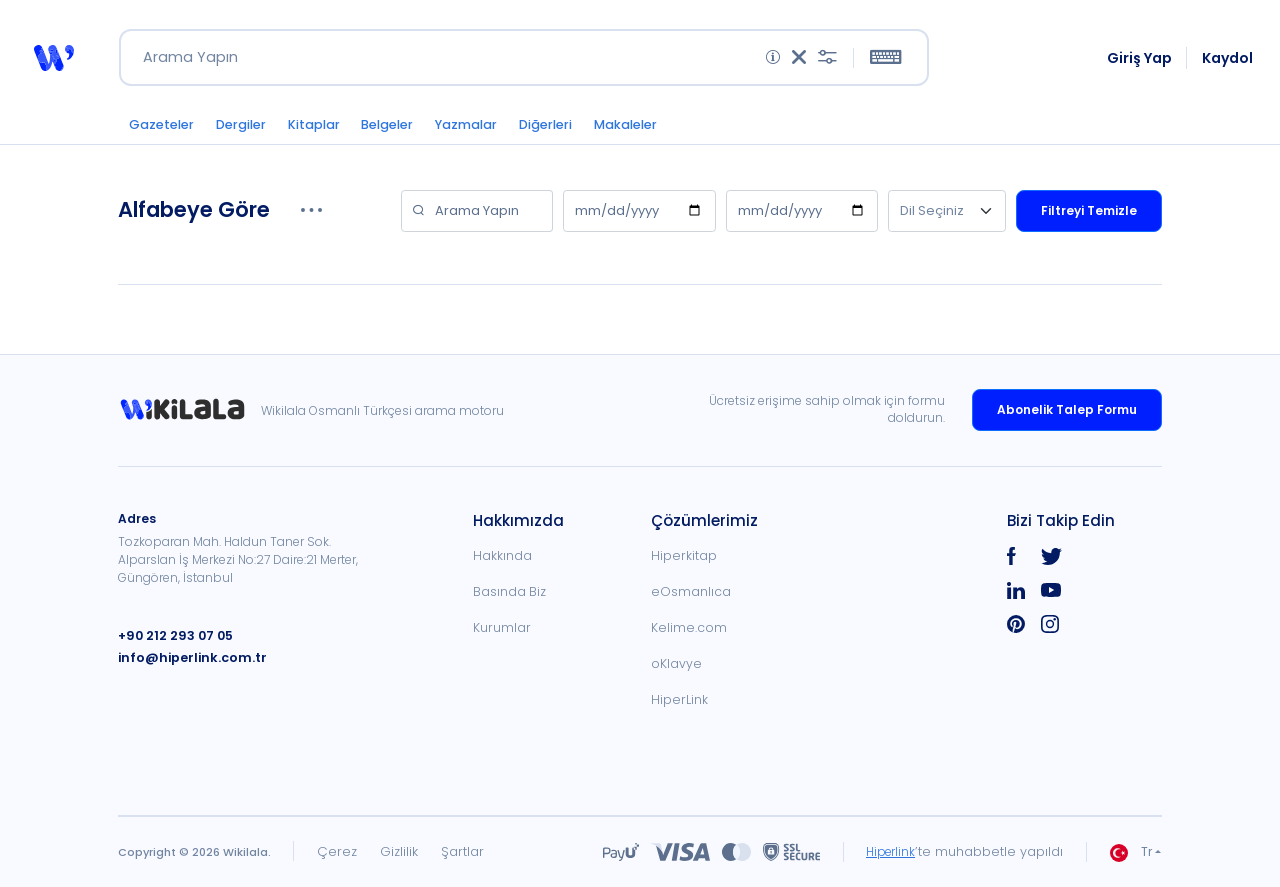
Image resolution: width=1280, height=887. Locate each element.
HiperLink (679, 699)
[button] (53, 62)
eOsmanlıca (691, 591)
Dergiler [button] (249, 131)
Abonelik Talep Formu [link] (1067, 409)
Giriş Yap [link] (1140, 62)
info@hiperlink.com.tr (187, 657)
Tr (1131, 852)
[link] (189, 410)
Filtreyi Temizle (1089, 218)
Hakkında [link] (502, 555)
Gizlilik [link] (399, 851)
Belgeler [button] (410, 131)
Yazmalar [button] (496, 131)
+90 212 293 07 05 (173, 635)
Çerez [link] (337, 851)
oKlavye (676, 663)
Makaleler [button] (672, 131)
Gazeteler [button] (164, 131)
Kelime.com (689, 627)
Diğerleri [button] (584, 131)
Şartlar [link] (462, 851)
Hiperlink (887, 851)
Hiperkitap (684, 555)
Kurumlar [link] (502, 627)
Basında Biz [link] (509, 591)
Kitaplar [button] (329, 131)
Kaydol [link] (1228, 62)
